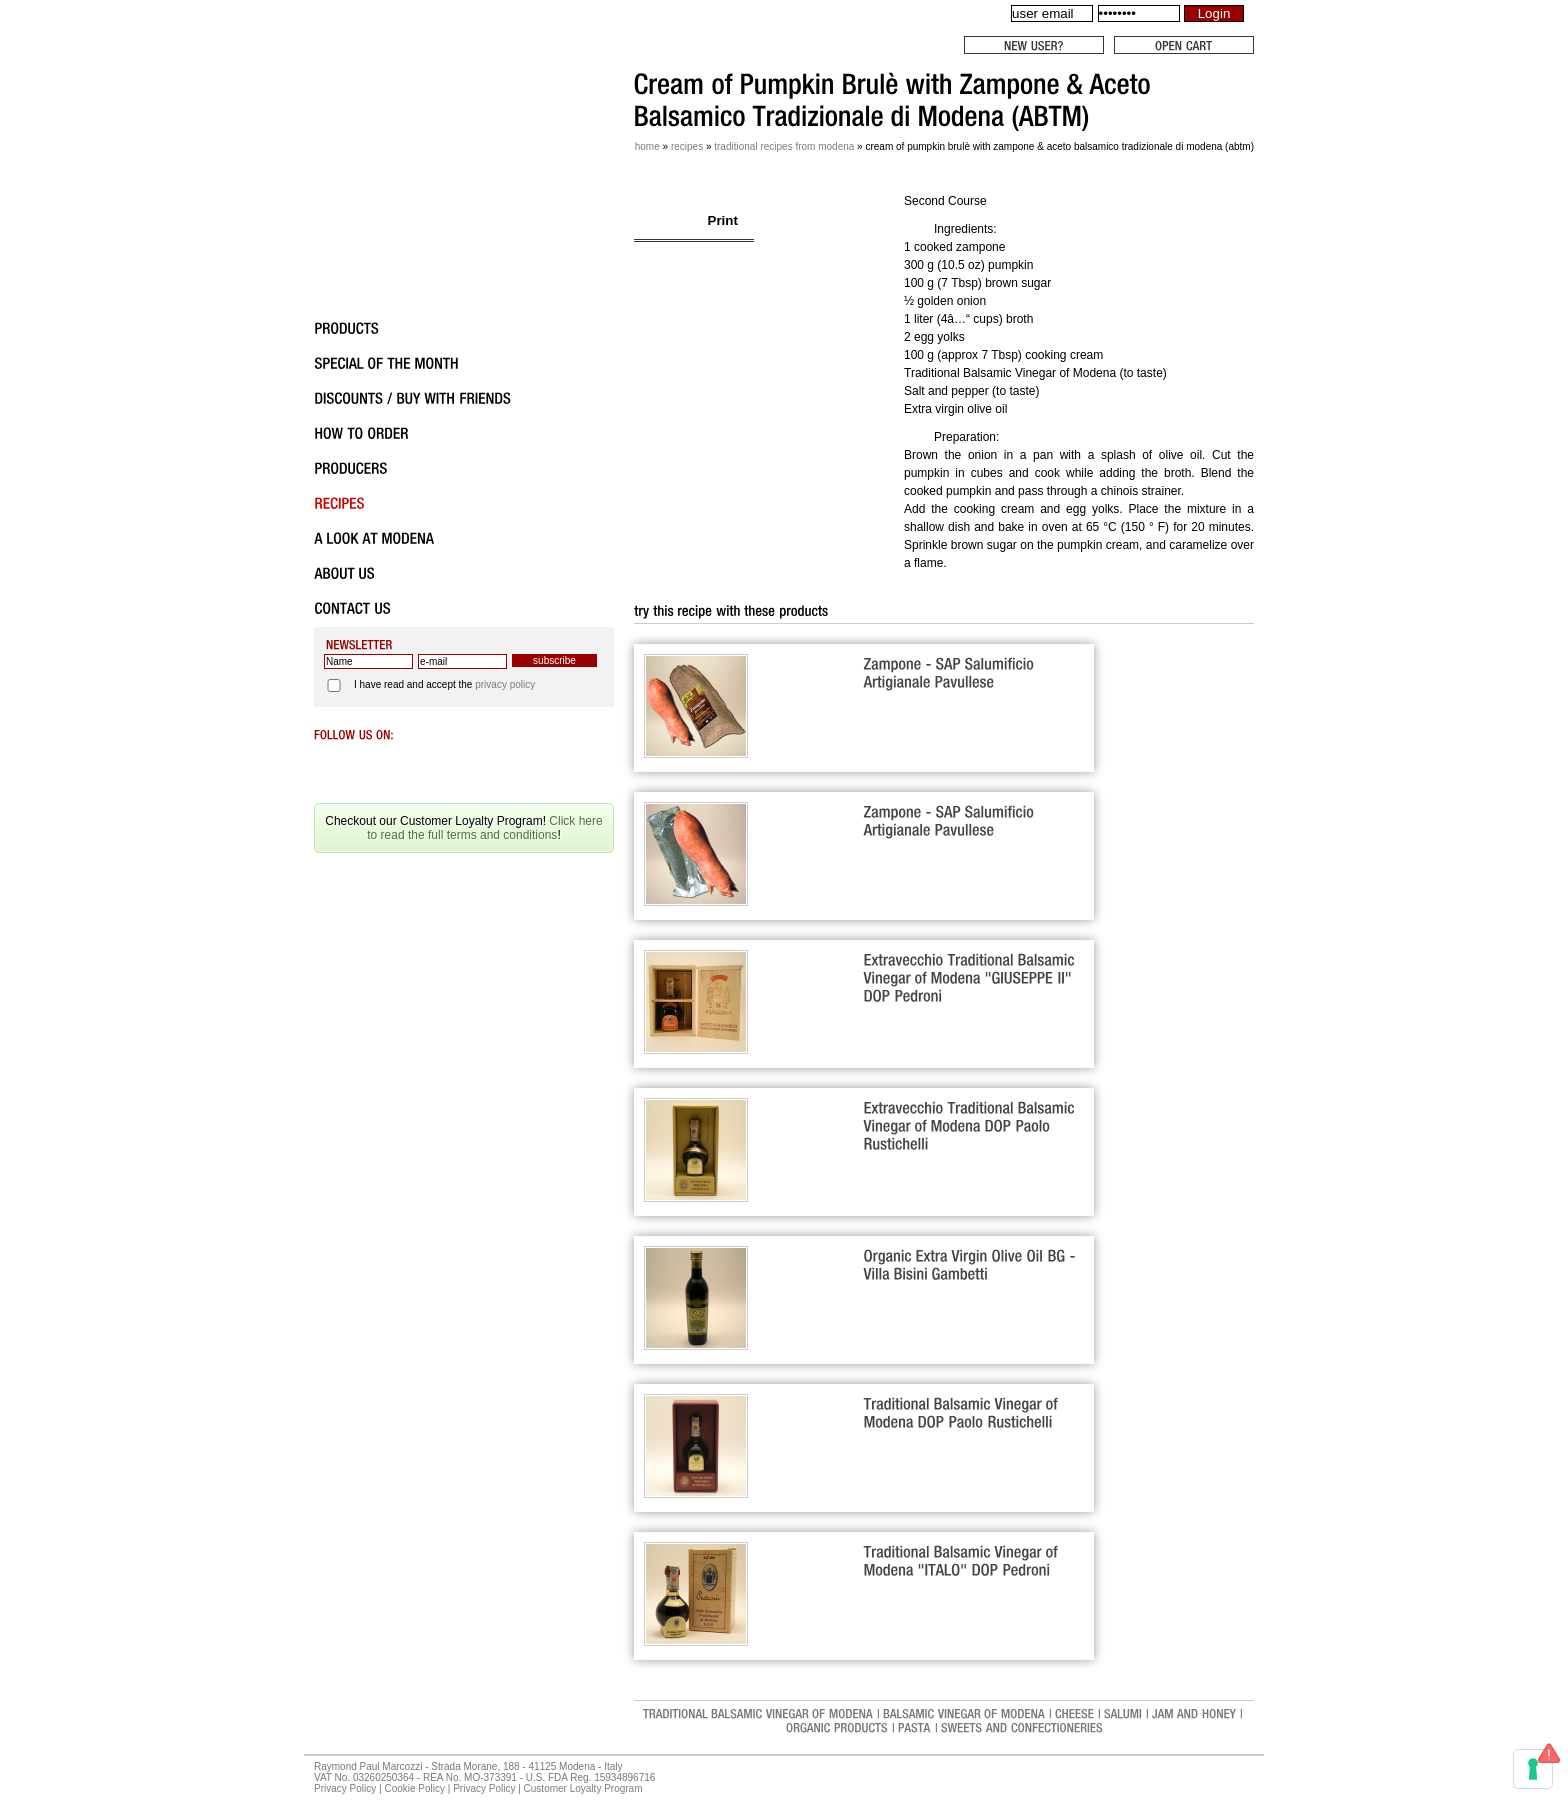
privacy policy (505, 684)
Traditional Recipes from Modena (784, 146)
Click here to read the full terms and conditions (484, 828)
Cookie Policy (414, 1788)
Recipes (687, 146)
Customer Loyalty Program (583, 1788)
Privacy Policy (345, 1788)
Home (647, 146)
